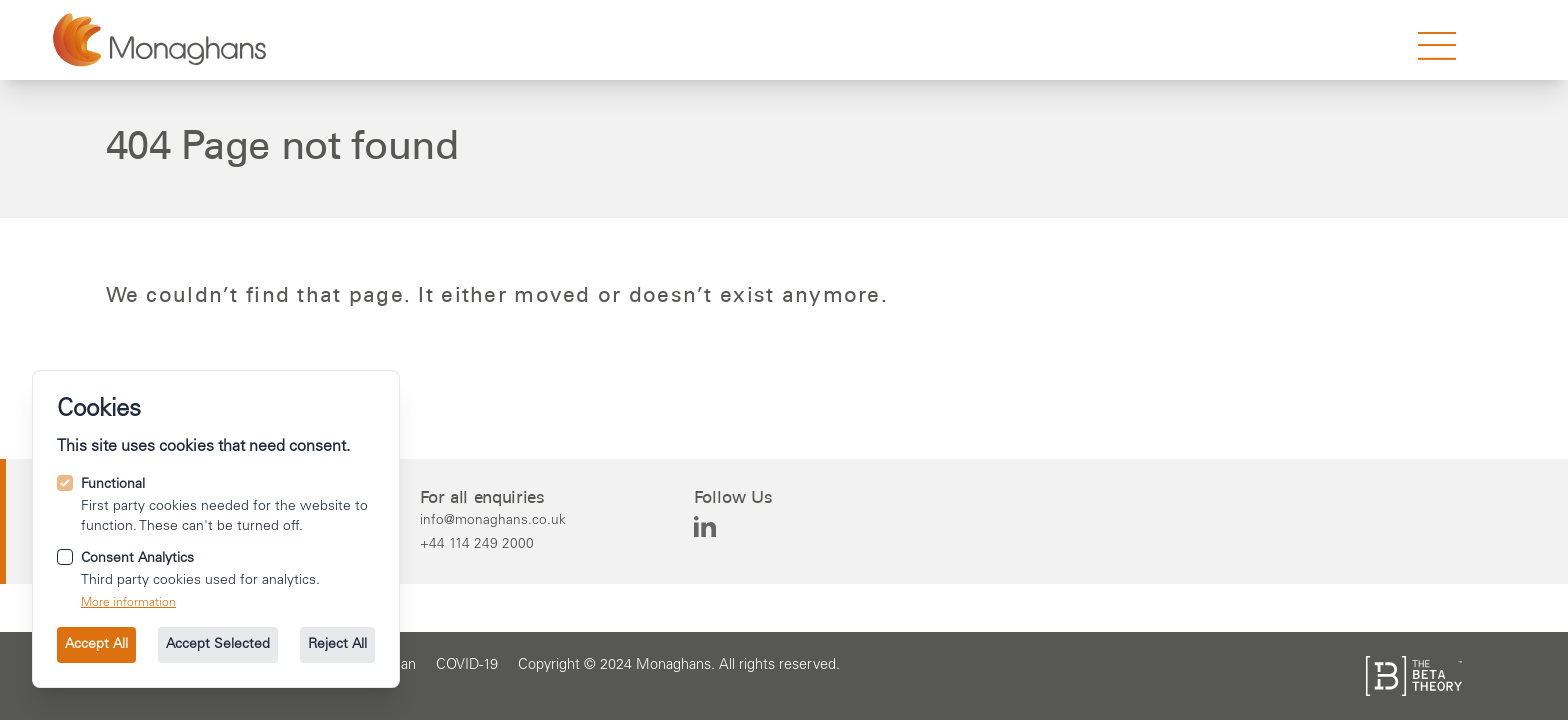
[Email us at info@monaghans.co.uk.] (493, 520)
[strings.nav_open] (1437, 46)
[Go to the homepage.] (159, 40)
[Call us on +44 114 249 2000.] (493, 544)
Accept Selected (218, 645)
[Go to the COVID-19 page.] (467, 666)
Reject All (337, 645)
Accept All (96, 645)
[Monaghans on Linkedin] (705, 527)
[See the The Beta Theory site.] (1414, 676)
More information (128, 603)
